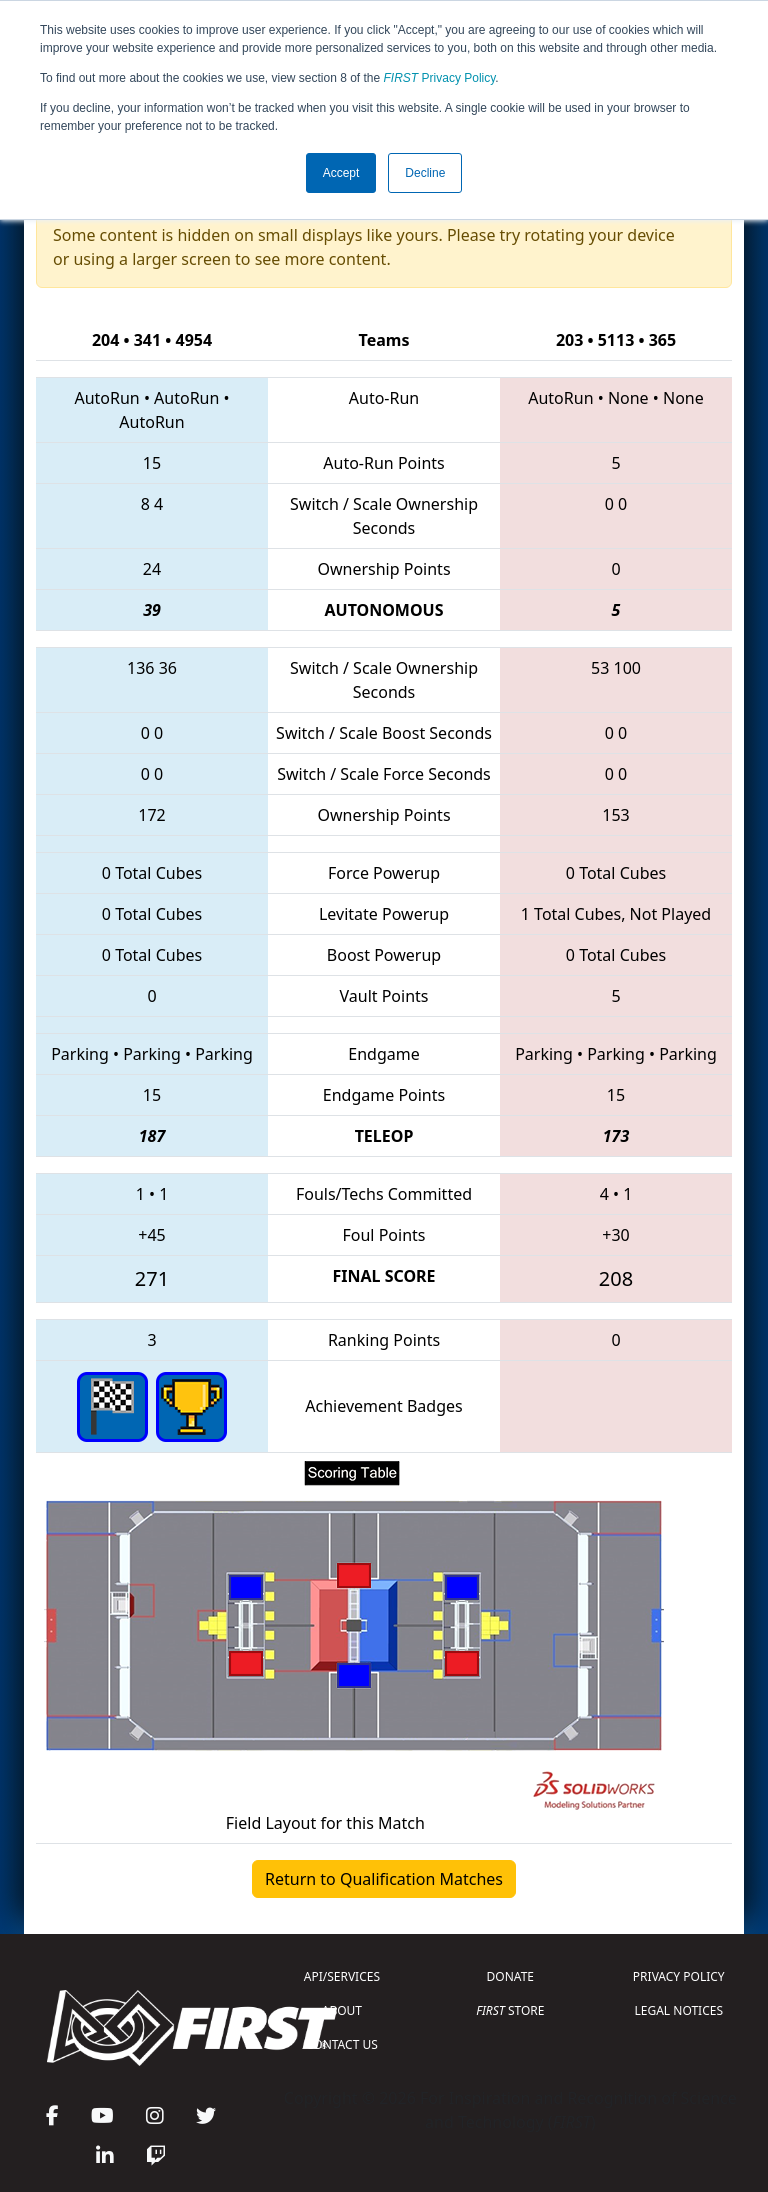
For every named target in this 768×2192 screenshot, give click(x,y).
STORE (510, 2010)
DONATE (510, 1976)
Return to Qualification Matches (384, 1879)
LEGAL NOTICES (679, 2010)
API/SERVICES (342, 1976)
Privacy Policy (440, 78)
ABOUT (342, 2010)
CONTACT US (342, 2044)
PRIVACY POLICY (679, 1976)
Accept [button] (341, 173)
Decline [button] (425, 173)
